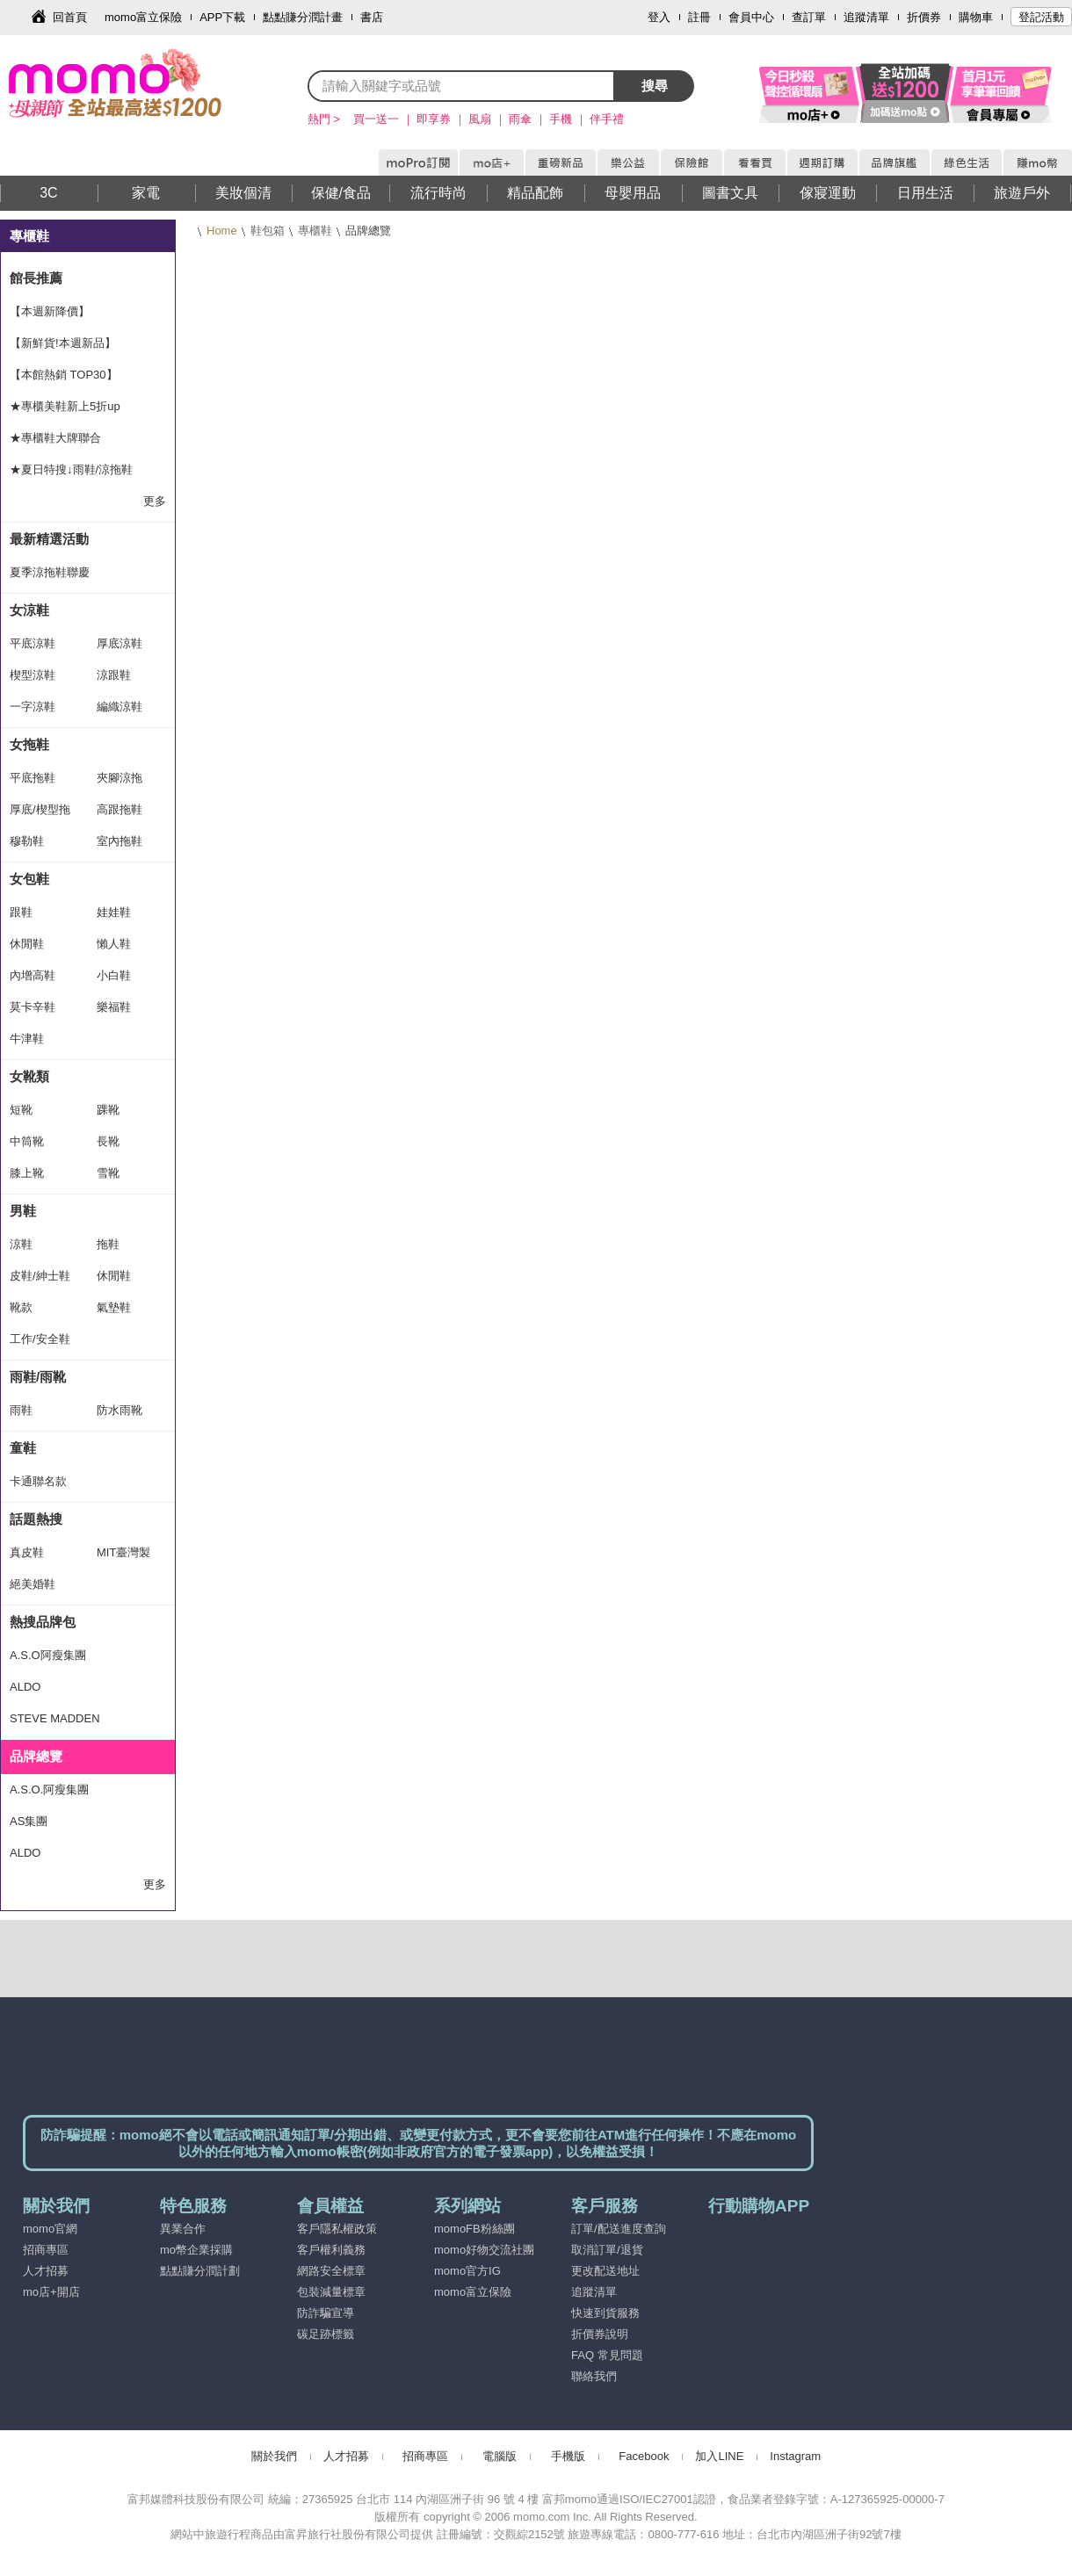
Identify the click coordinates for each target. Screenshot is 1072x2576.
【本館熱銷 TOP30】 (64, 374)
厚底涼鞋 (119, 643)
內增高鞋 (32, 975)
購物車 (976, 17)
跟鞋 (21, 912)
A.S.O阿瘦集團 (48, 1655)
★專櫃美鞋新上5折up (65, 406)
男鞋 (23, 1210)
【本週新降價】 (50, 311)
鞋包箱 (267, 230)
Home (221, 230)
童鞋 (23, 1447)
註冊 (699, 17)
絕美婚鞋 (32, 1584)
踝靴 (108, 1109)
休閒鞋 (27, 943)
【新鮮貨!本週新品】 (63, 343)
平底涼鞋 (32, 643)
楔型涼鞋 (32, 675)
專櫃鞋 (315, 230)
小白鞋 (114, 975)
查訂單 (809, 17)
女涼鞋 (29, 610)
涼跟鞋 (114, 675)
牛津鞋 (27, 1038)
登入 (659, 17)
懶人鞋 (114, 943)
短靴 (21, 1109)
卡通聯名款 (38, 1481)
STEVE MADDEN (55, 1718)
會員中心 (751, 17)
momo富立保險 (143, 17)
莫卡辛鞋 (32, 1007)
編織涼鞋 (119, 706)
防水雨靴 (119, 1410)
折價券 (924, 17)
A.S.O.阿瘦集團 (49, 1789)
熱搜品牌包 (43, 1621)
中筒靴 (27, 1141)
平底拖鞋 (32, 777)
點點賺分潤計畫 (303, 17)
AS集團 (28, 1821)
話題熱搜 (36, 1519)
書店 (371, 17)
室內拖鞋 (119, 841)
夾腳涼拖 (119, 777)
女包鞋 (29, 878)
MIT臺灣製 (123, 1552)
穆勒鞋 (27, 841)
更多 (154, 501)
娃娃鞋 (114, 912)
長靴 (108, 1141)
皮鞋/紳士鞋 (40, 1275)
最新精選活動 (49, 538)
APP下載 (222, 17)
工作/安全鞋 (40, 1339)
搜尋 (654, 85)
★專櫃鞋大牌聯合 (55, 437)
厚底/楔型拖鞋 (40, 814)
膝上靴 (27, 1173)
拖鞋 (108, 1244)
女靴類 (29, 1076)
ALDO (25, 1686)
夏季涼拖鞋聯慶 (50, 572)
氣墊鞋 (114, 1307)
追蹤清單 (866, 17)
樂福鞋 (114, 1007)
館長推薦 (36, 278)
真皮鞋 (27, 1552)
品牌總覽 (36, 1756)
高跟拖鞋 (119, 809)
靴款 (21, 1307)
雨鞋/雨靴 (38, 1376)
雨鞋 (21, 1410)
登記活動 (1041, 17)
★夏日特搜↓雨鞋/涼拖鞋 (71, 469)
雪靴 (108, 1173)
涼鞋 (21, 1244)
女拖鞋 (29, 744)
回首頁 (70, 17)
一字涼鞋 (32, 706)
